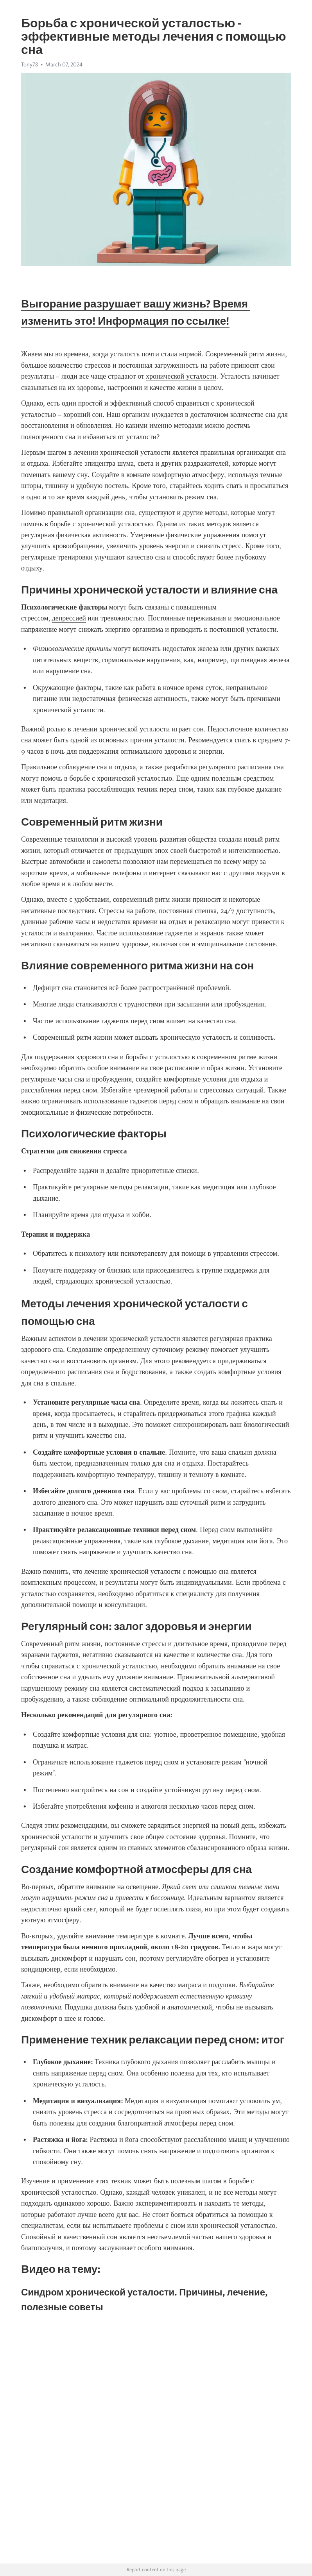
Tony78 (29, 64)
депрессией (69, 618)
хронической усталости (181, 376)
